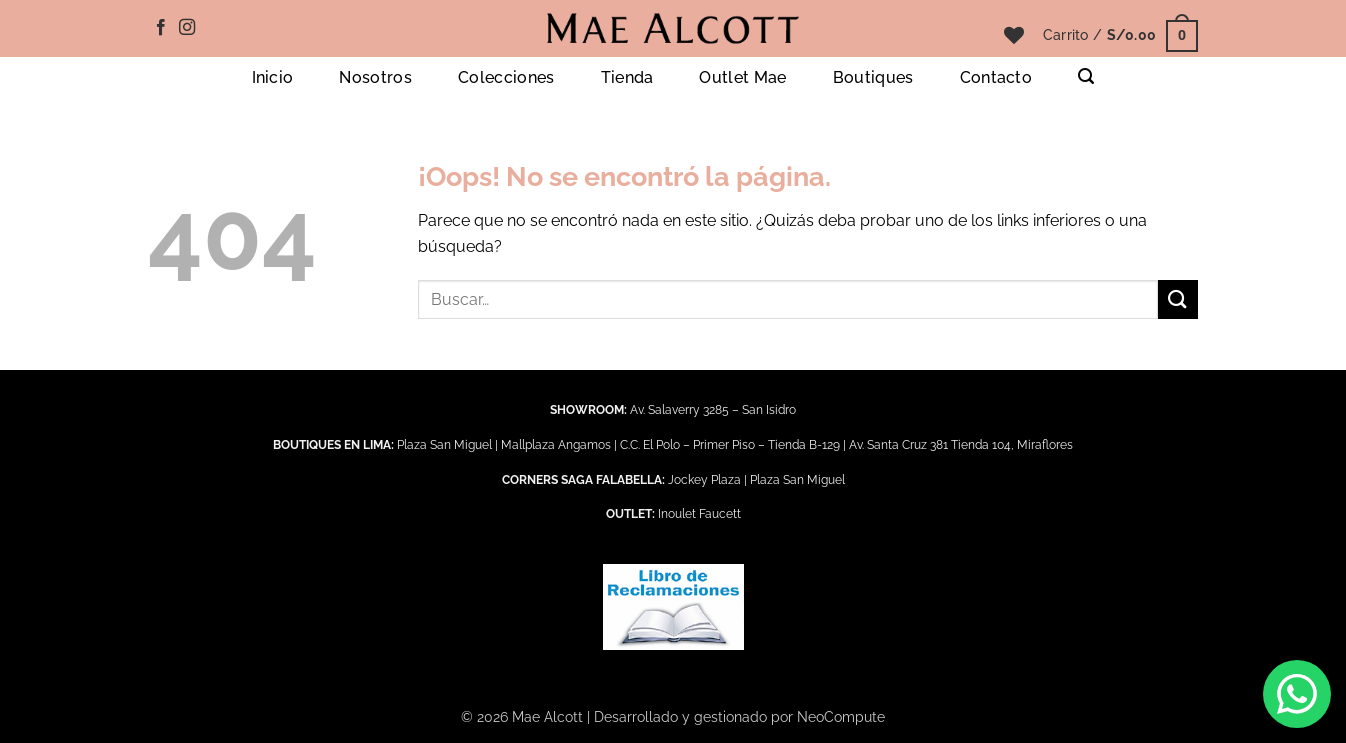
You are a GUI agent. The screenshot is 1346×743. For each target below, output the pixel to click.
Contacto (996, 77)
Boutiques (873, 77)
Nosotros (375, 77)
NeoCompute (841, 716)
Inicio (273, 77)
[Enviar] (1178, 299)
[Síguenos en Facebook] (161, 28)
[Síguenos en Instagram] (187, 28)
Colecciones (506, 77)
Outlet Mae (742, 77)
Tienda (627, 77)
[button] (1120, 34)
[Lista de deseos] (1014, 35)
